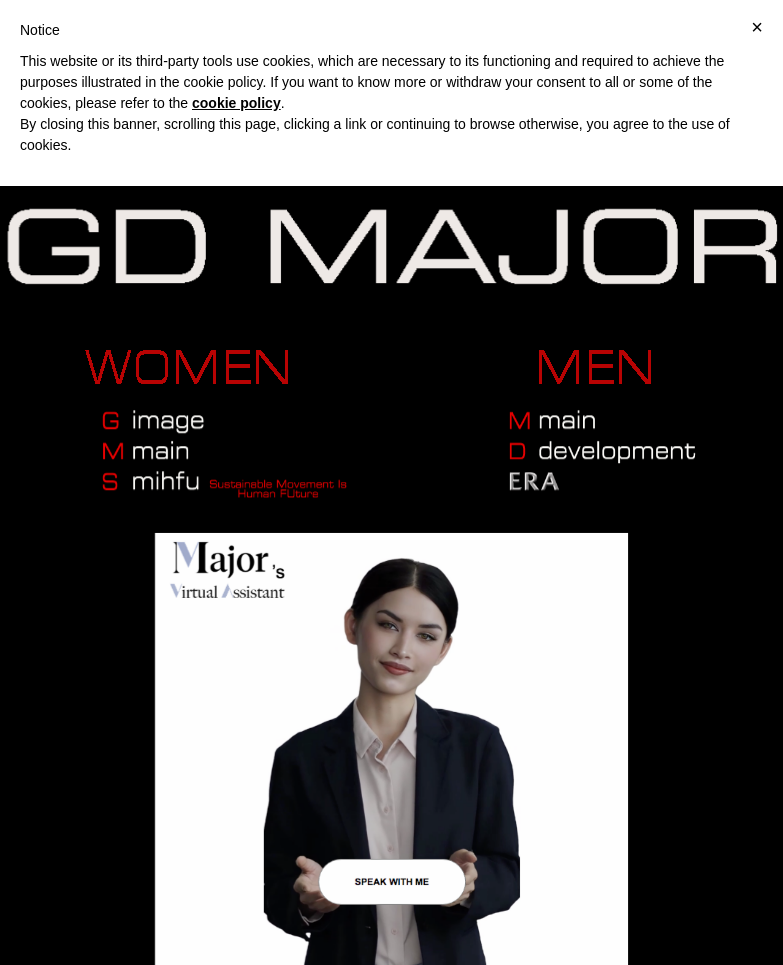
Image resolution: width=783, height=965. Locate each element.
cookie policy (236, 103)
